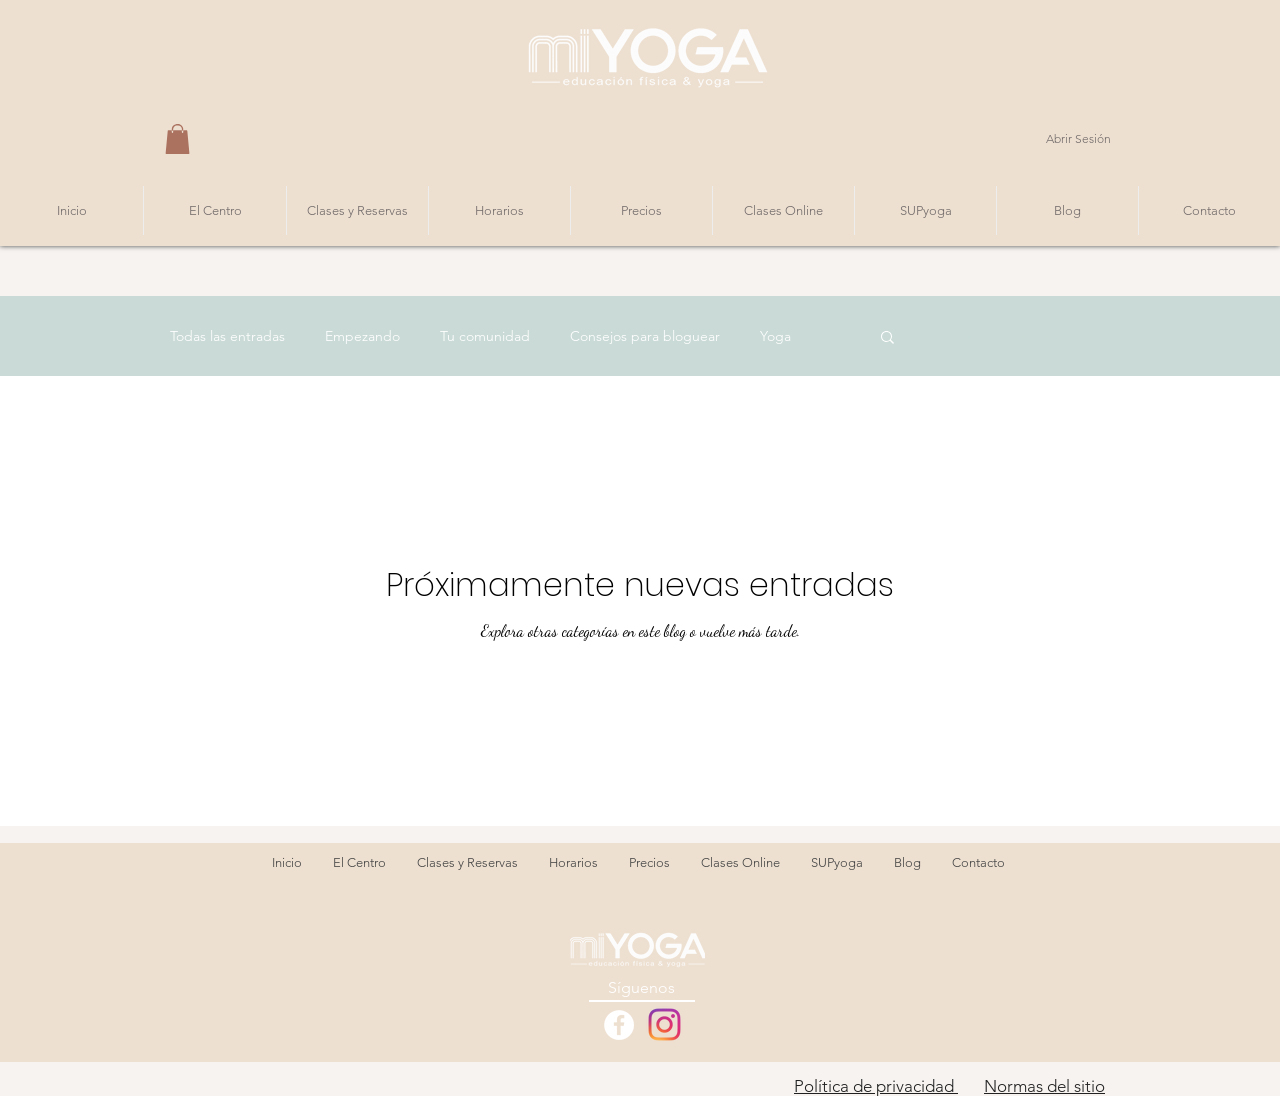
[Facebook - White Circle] (619, 1025)
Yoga (775, 336)
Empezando (362, 336)
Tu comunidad (485, 336)
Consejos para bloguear (645, 336)
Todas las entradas (227, 336)
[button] (177, 139)
